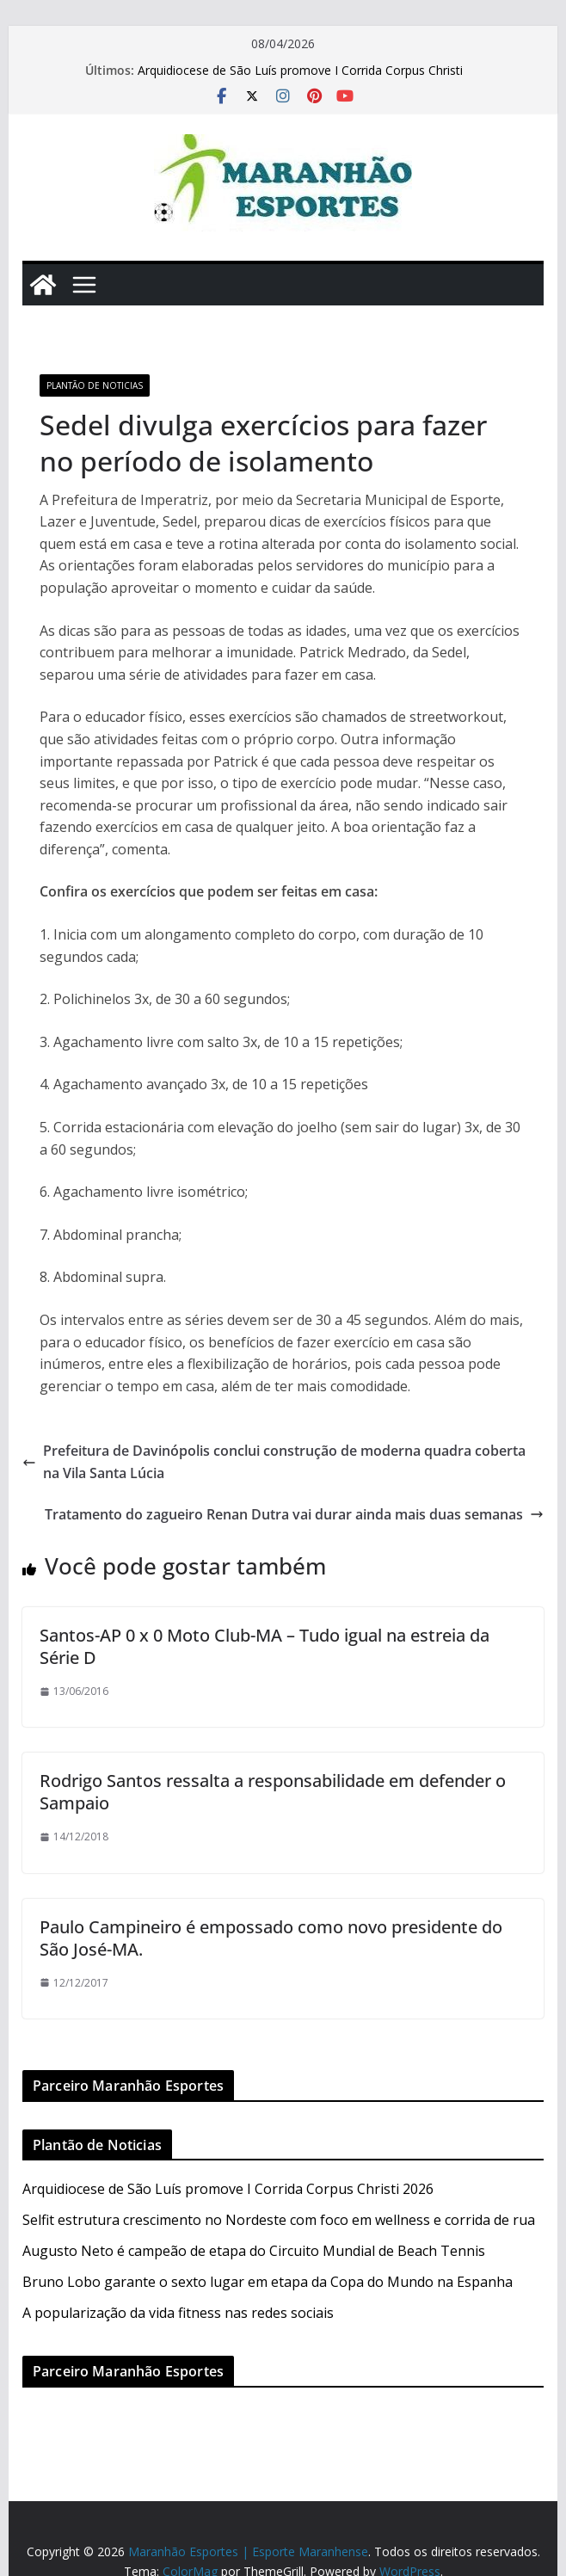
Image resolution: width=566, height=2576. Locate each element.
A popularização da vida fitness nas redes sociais (178, 2312)
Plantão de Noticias (94, 385)
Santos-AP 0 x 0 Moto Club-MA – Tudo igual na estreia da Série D (264, 1646)
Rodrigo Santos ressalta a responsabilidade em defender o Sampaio (273, 1792)
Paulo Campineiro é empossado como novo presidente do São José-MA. (271, 1938)
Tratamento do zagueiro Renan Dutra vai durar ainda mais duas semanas (294, 1514)
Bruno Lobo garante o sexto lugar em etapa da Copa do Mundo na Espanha (267, 2281)
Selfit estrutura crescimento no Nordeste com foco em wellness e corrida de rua (278, 2219)
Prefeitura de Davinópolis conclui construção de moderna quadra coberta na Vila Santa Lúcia (274, 1461)
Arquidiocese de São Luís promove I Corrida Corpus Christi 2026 (228, 2188)
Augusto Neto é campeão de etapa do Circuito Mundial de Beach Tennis (253, 2250)
